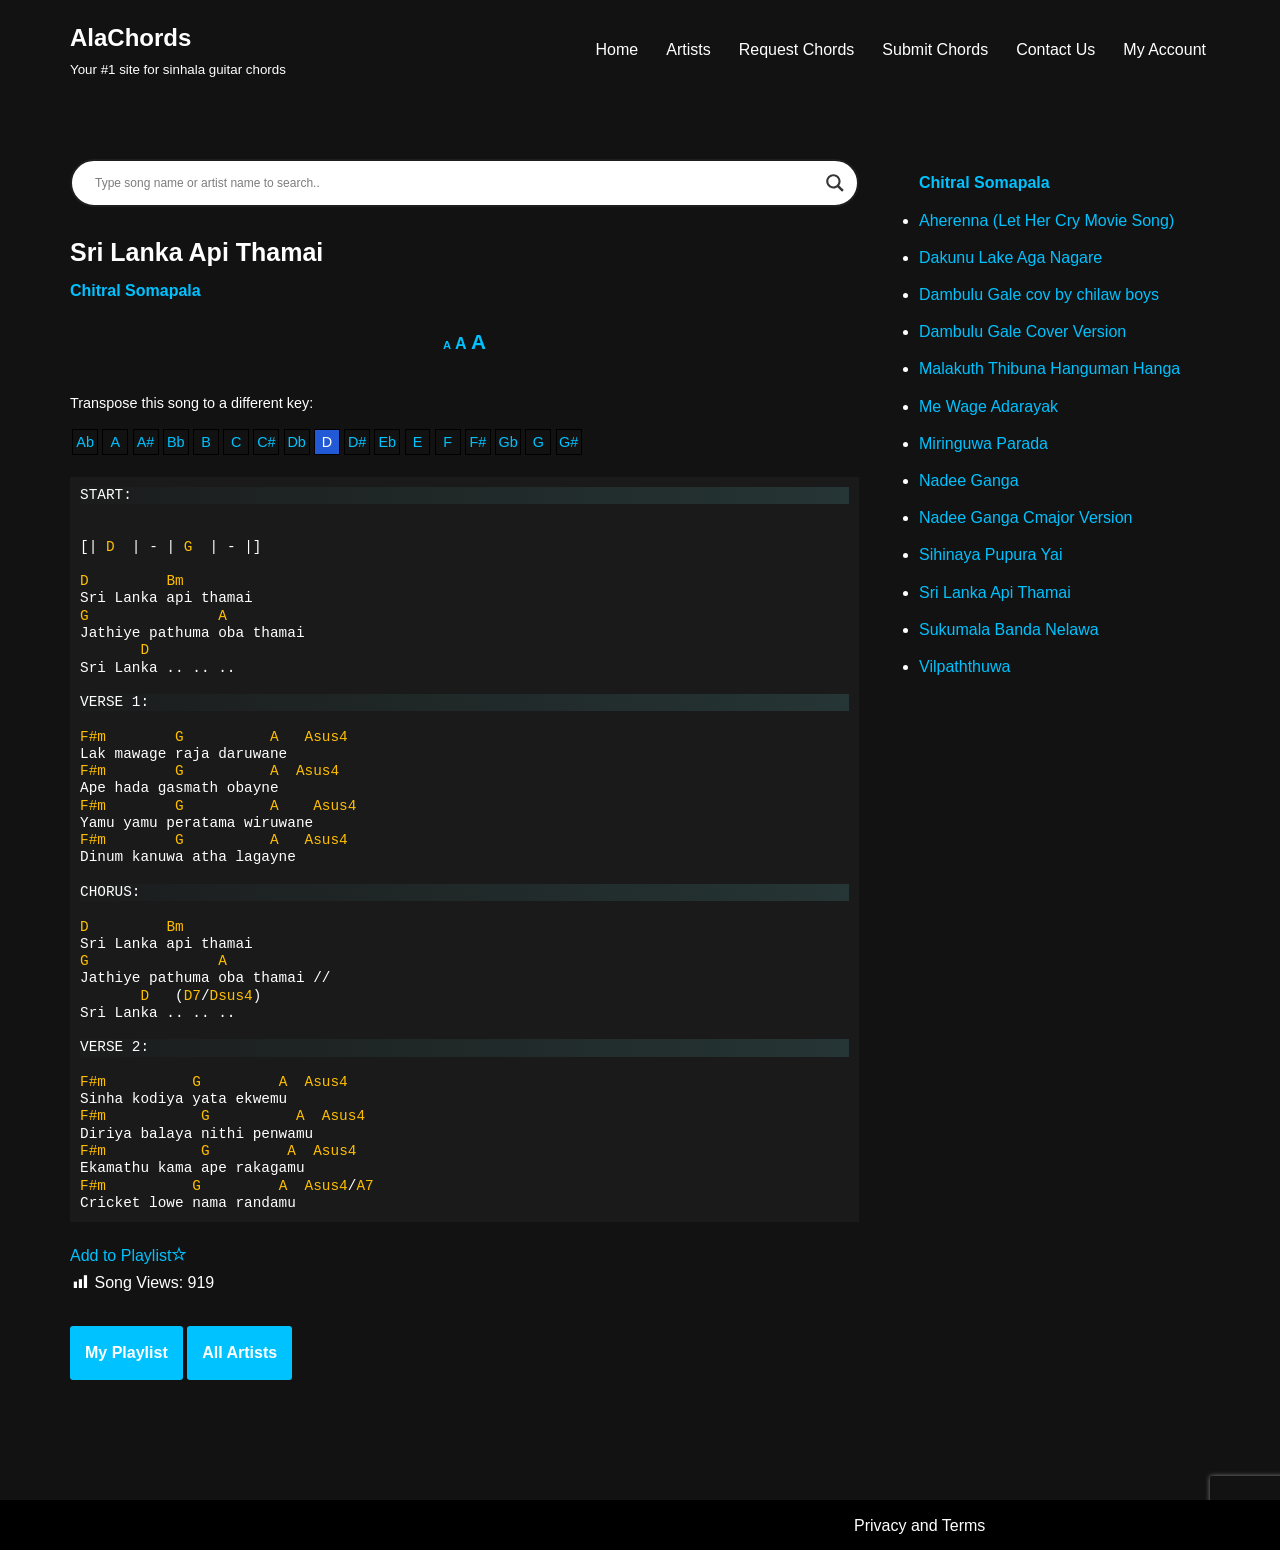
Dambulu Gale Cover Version (1022, 331)
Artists (688, 49)
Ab (85, 442)
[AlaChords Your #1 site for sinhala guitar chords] (178, 49)
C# (266, 442)
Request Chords (797, 49)
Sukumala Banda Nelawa (1009, 629)
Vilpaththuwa (964, 666)
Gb (508, 442)
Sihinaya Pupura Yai (991, 554)
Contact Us (1055, 49)
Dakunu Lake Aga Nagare (1010, 257)
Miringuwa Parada (983, 443)
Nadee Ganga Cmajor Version (1025, 517)
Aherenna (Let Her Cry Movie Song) (1046, 220)
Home (617, 49)
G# (568, 442)
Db (296, 442)
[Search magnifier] (835, 183)
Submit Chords (935, 49)
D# (357, 442)
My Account (1164, 49)
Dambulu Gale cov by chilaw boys (1039, 294)
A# (146, 442)
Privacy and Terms (919, 1525)
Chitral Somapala (135, 290)
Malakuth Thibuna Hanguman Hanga (1049, 368)
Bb (176, 442)
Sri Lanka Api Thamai (995, 592)
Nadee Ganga (969, 480)
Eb (387, 442)
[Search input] (455, 183)
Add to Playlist (128, 1255)
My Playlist (126, 1352)
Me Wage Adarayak (988, 406)
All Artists (239, 1352)
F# (478, 442)
